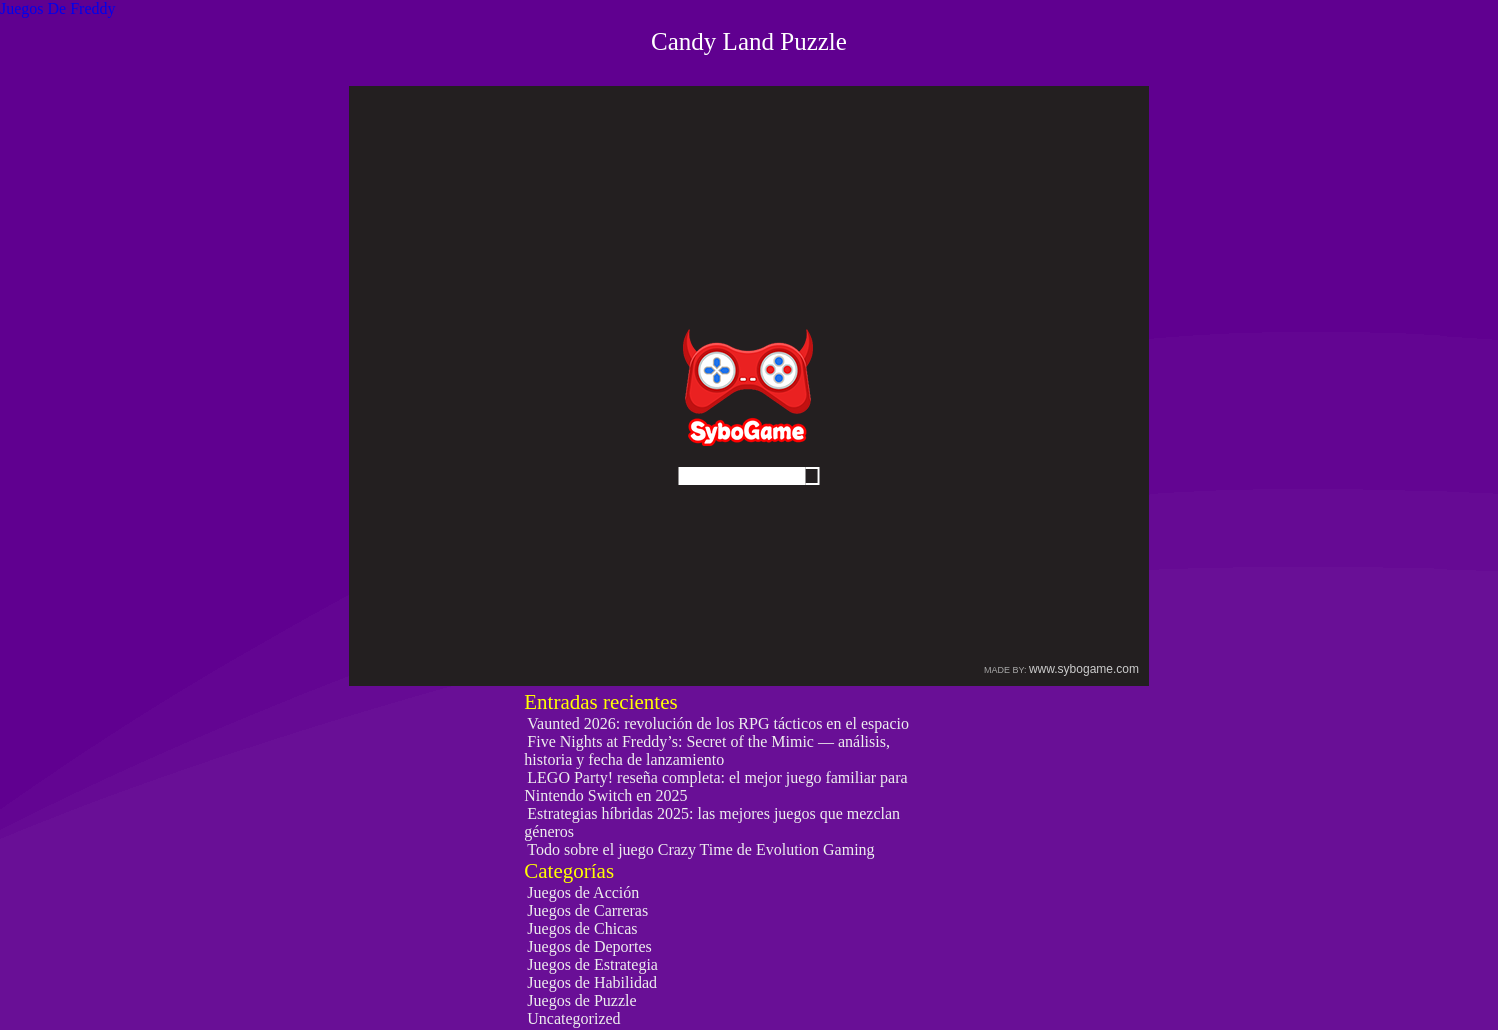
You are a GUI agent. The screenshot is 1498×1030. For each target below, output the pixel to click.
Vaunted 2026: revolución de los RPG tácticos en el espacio (718, 723)
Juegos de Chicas (582, 928)
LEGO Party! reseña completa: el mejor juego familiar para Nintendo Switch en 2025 (715, 786)
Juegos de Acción (583, 892)
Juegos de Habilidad (592, 982)
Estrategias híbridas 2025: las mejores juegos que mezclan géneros (712, 822)
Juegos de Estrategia (592, 964)
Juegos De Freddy (58, 8)
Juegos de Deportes (589, 946)
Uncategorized (573, 1018)
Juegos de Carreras (587, 910)
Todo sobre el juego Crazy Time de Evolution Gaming (700, 849)
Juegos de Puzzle (581, 1000)
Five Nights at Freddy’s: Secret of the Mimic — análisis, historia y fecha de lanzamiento (707, 750)
